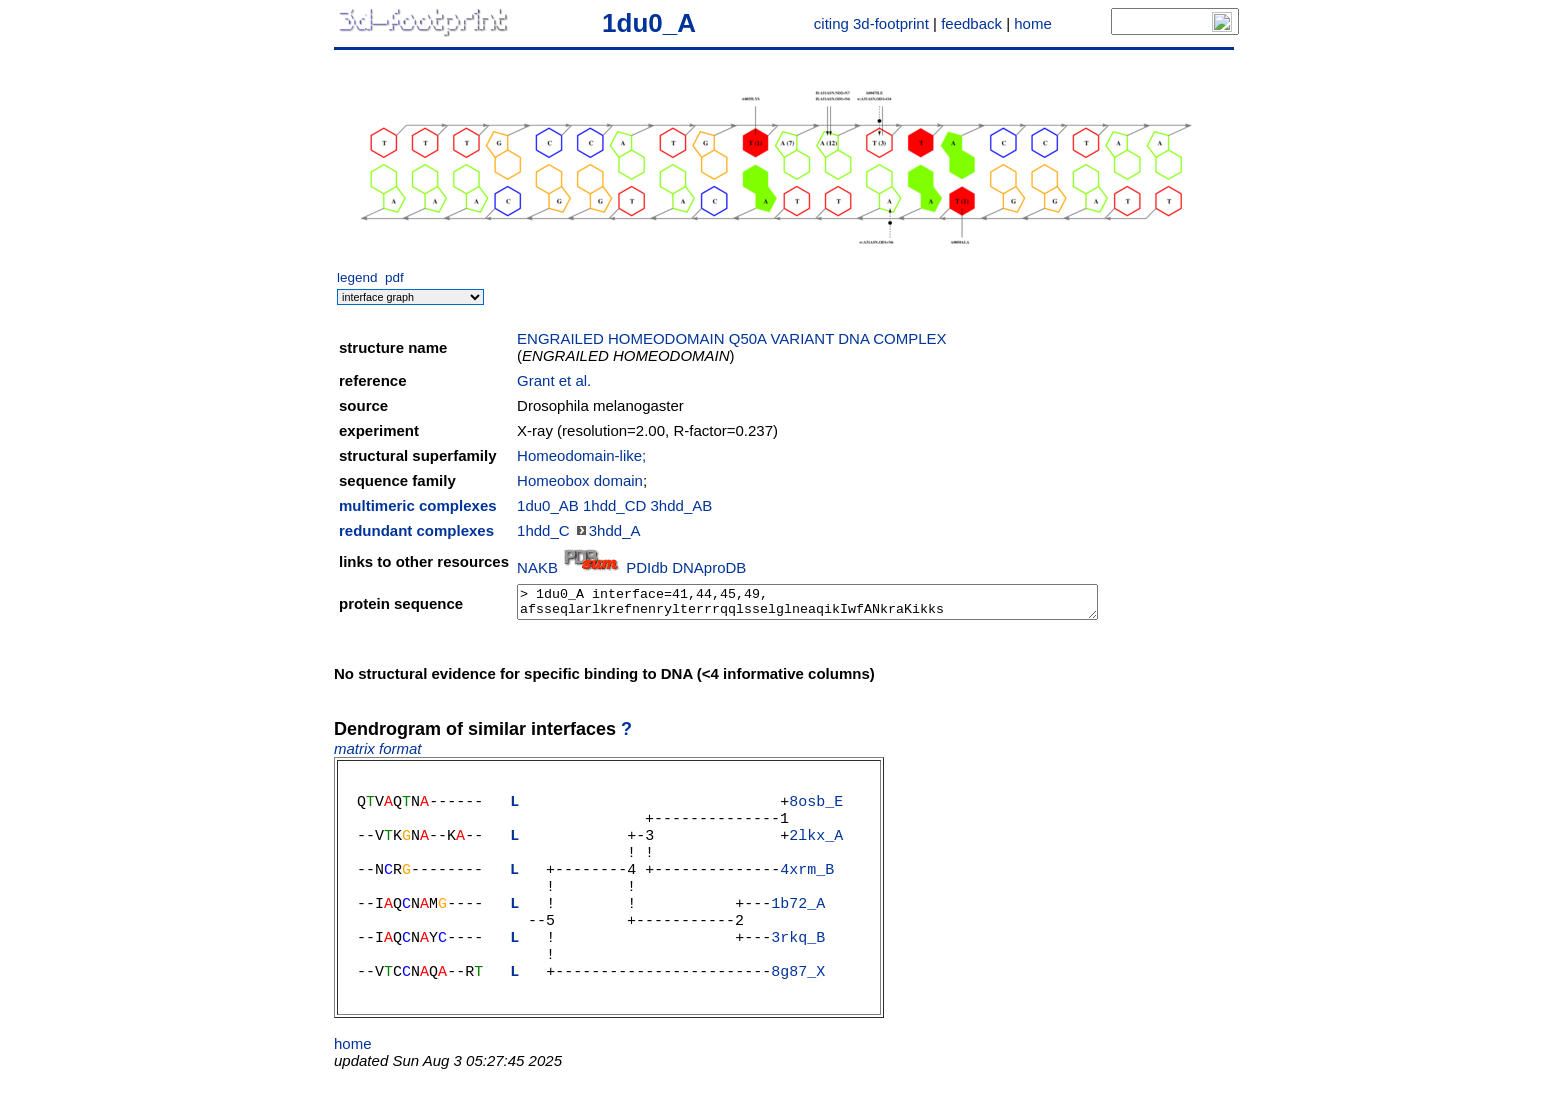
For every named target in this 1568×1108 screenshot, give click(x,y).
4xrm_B (807, 887)
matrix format (378, 748)
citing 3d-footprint (871, 23)
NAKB (537, 567)
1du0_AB (548, 505)
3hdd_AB (682, 505)
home (1033, 23)
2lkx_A (816, 847)
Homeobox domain (580, 480)
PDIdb (647, 567)
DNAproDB (709, 567)
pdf (394, 277)
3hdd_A (615, 530)
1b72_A (798, 927)
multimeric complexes (418, 505)
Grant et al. (554, 380)
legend (357, 277)
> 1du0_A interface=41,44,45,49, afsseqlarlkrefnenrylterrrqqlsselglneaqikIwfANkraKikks (807, 602)
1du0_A (649, 23)
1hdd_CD (614, 505)
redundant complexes (416, 530)
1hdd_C (543, 530)
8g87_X (798, 1007)
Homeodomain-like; (581, 455)
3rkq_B (798, 967)
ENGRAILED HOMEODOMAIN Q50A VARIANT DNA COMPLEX (732, 338)
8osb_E (816, 807)
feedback (971, 23)
